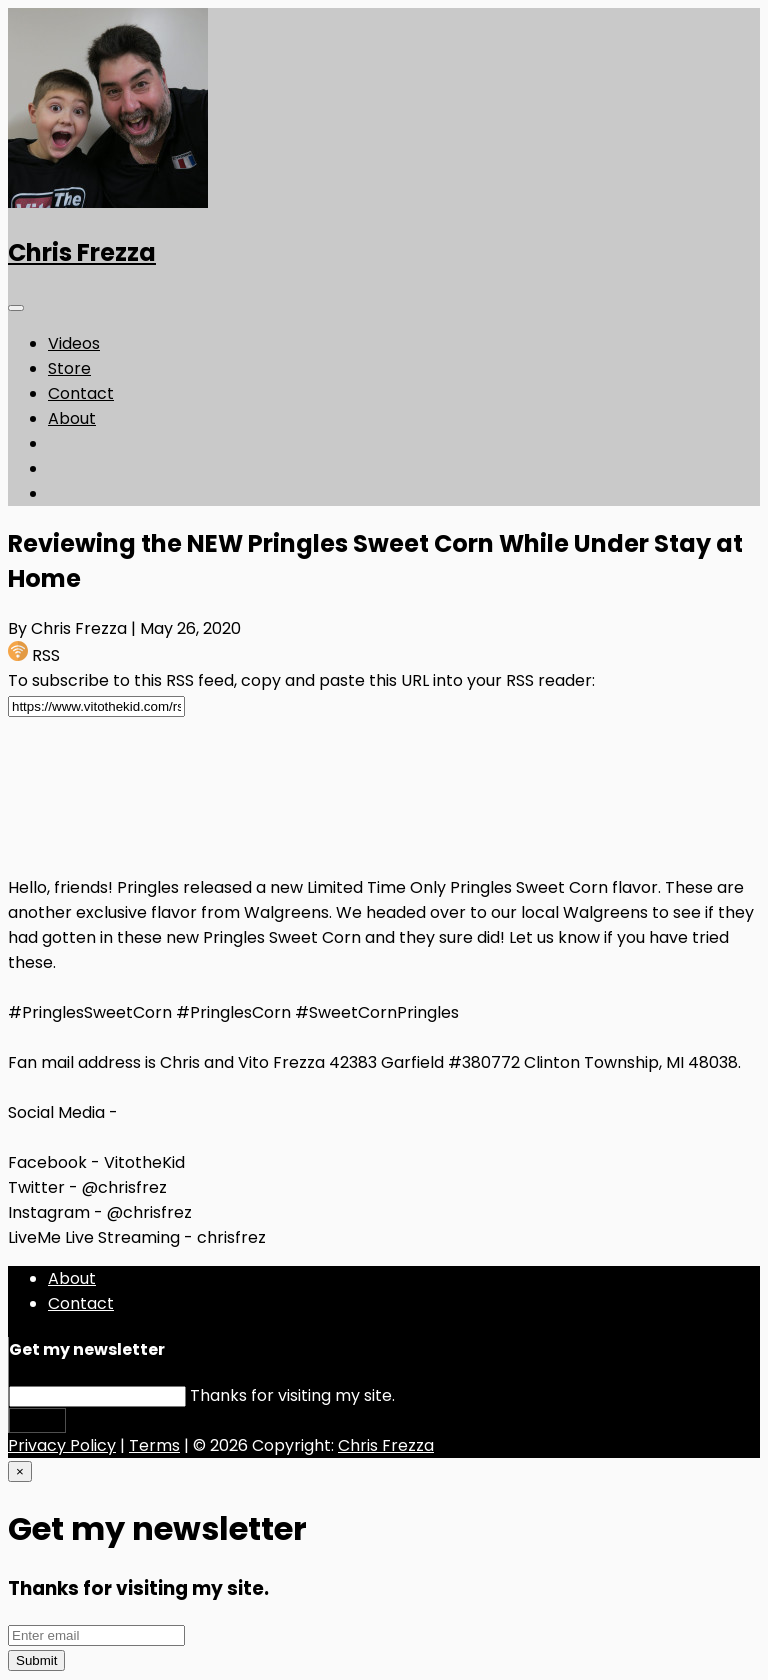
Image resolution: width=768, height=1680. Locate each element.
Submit (37, 1420)
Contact (81, 393)
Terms (154, 1445)
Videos (74, 343)
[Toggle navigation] (16, 308)
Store (69, 368)
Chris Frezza (82, 252)
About (72, 418)
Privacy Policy (62, 1445)
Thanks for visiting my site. (292, 1395)
